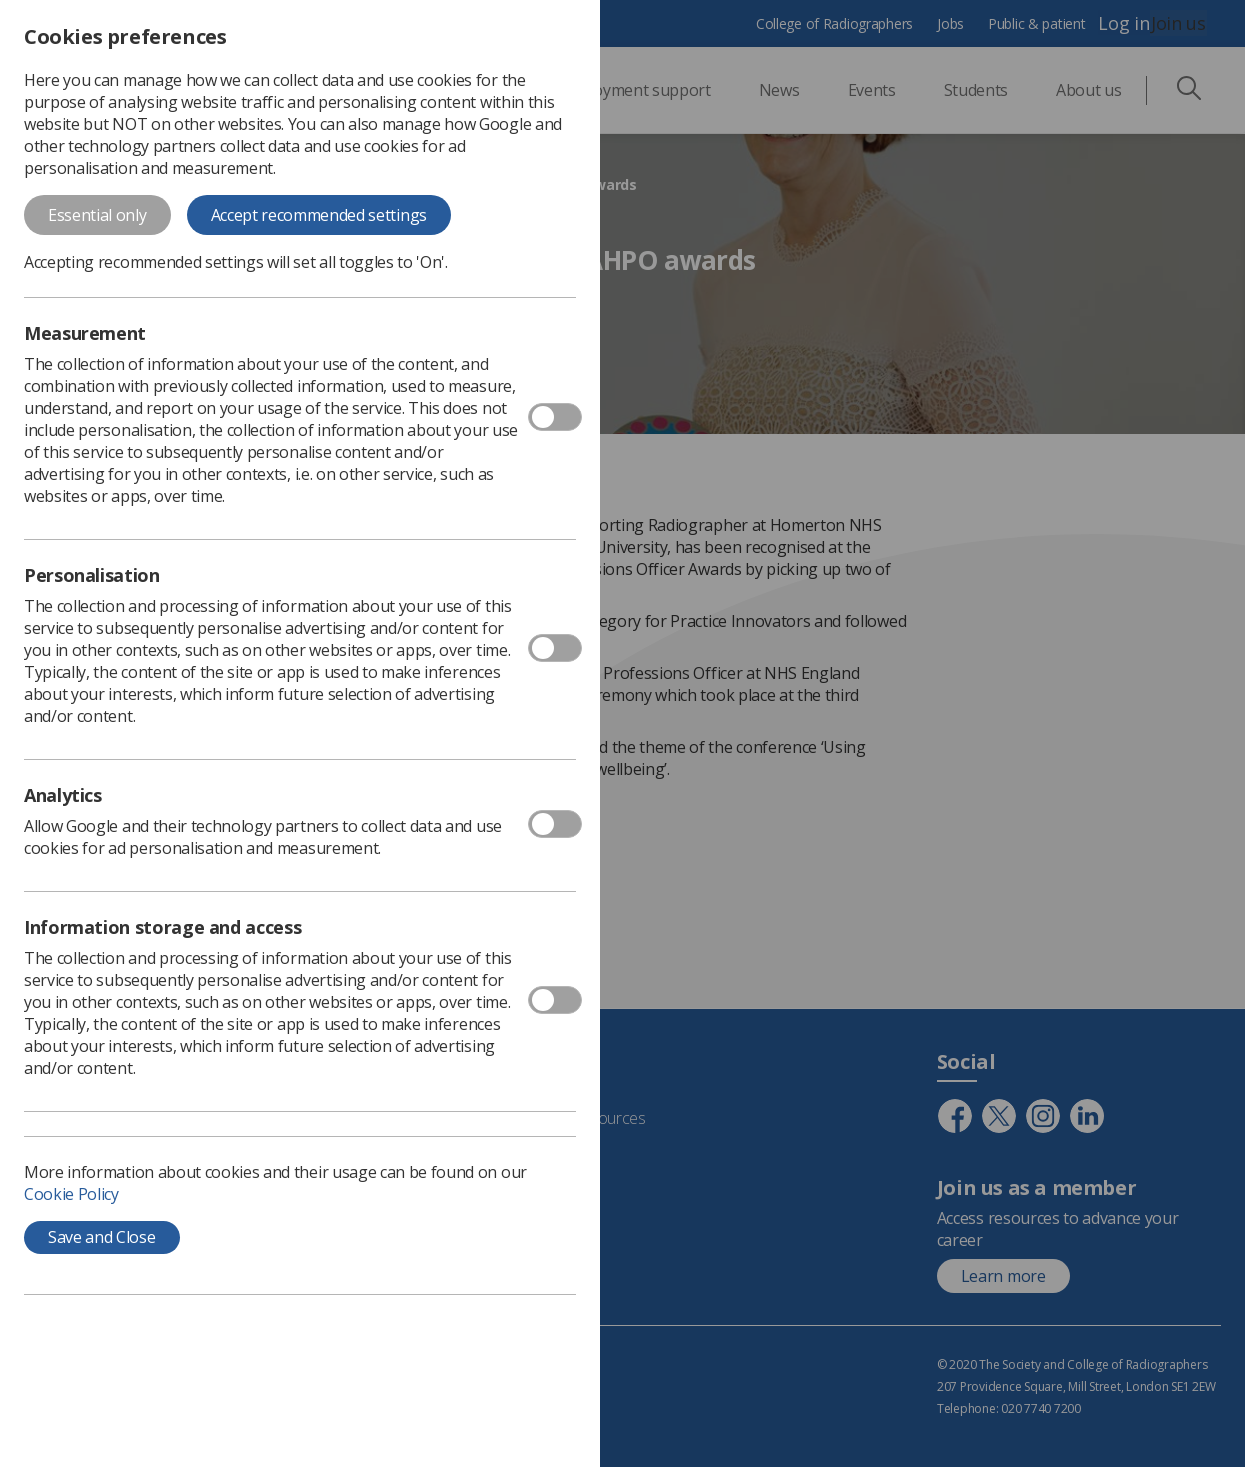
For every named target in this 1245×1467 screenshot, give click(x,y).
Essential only (97, 215)
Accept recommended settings (319, 215)
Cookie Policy (71, 1194)
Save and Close (102, 1237)
